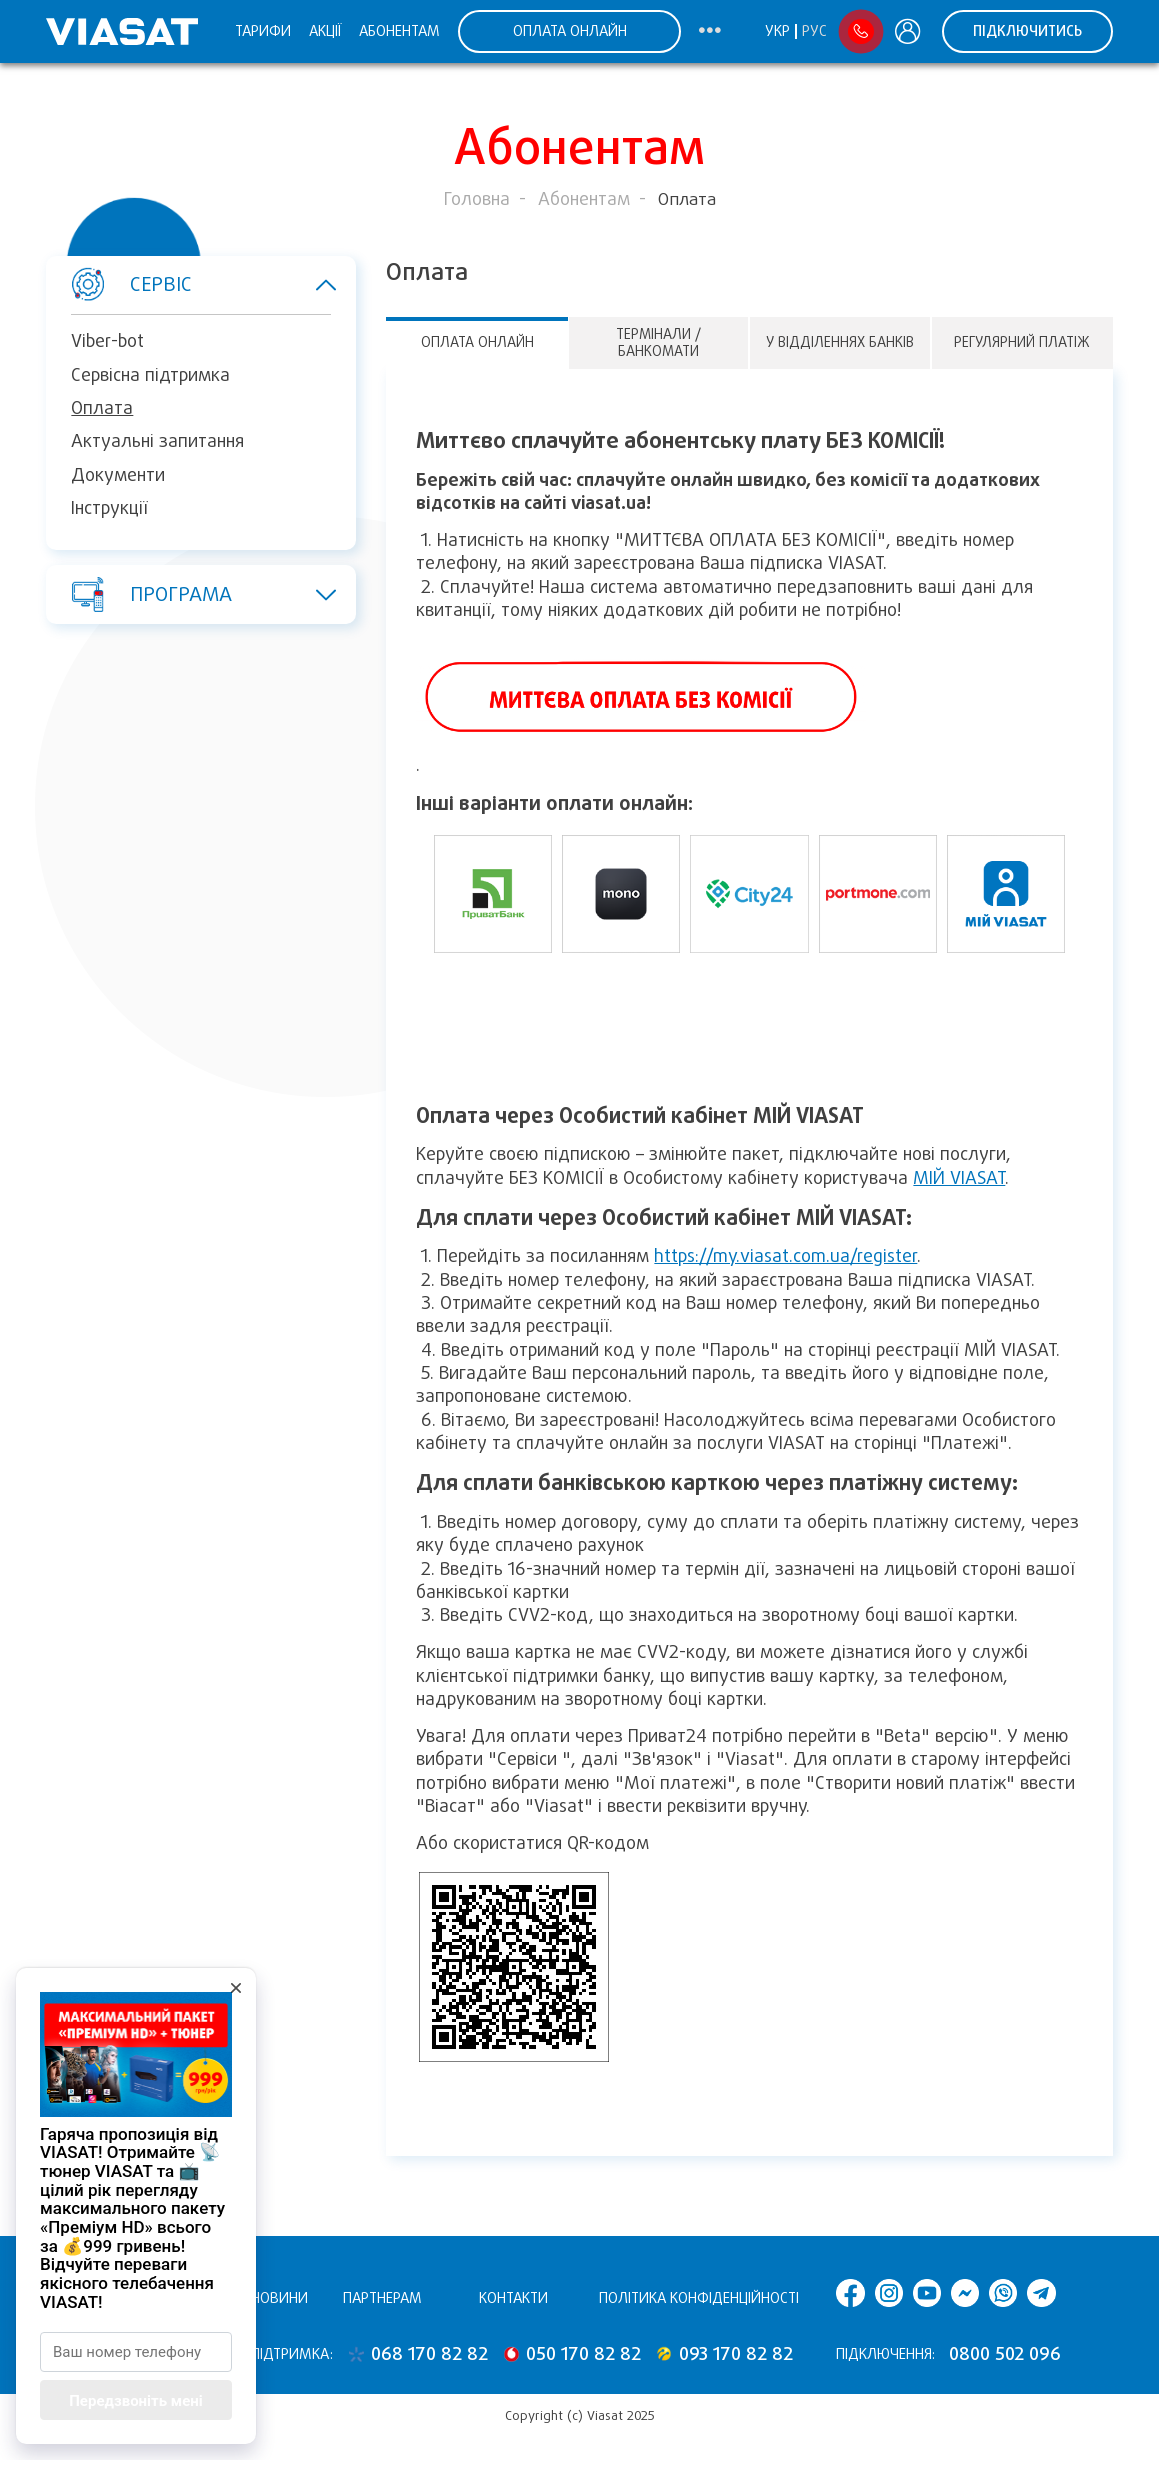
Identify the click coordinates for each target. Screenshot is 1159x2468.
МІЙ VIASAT (959, 1178)
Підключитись (1027, 31)
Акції (325, 31)
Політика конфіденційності (699, 2298)
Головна (477, 199)
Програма (190, 594)
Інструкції (109, 508)
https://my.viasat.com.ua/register (785, 1256)
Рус (814, 31)
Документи (118, 475)
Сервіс (190, 285)
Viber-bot (107, 341)
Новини (279, 2298)
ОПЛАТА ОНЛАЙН (570, 31)
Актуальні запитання (157, 441)
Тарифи (263, 31)
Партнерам (382, 2298)
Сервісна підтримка (150, 375)
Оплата (102, 408)
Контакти (513, 2298)
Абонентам (399, 31)
